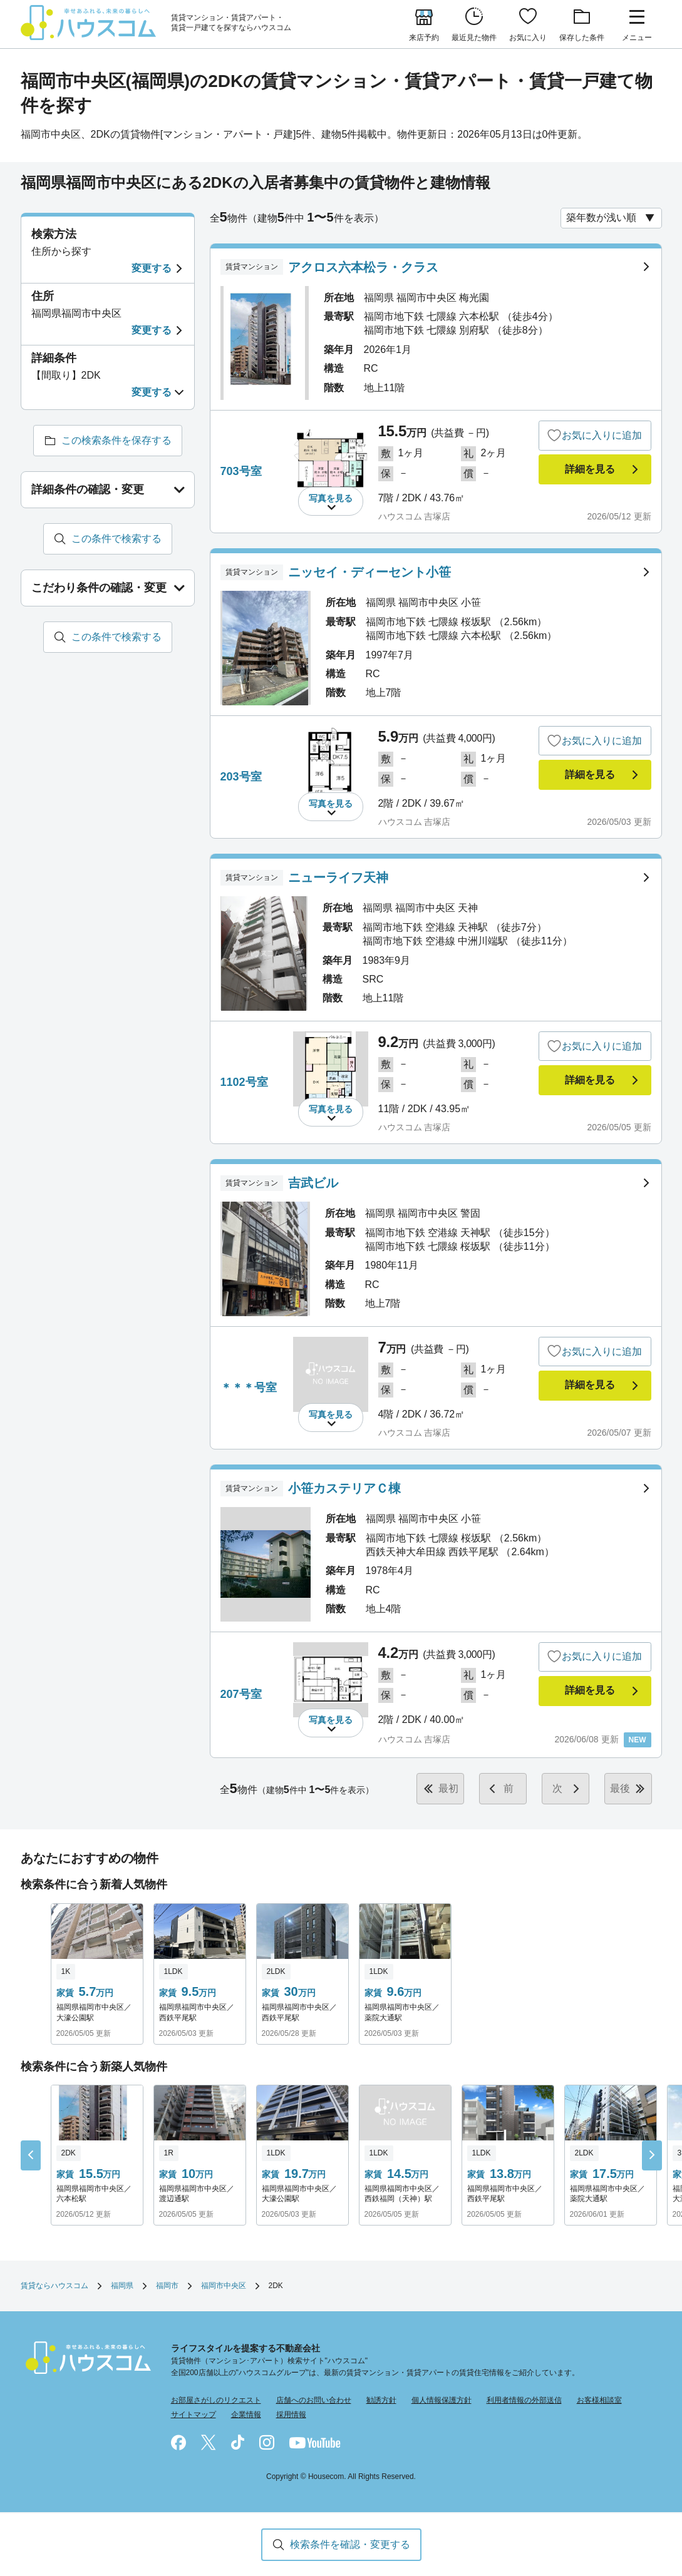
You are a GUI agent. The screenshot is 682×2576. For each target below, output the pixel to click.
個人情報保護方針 (441, 2400)
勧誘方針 (381, 2400)
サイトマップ (193, 2414)
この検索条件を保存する (116, 440)
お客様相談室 (599, 2400)
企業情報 (246, 2414)
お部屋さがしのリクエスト (216, 2400)
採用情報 (291, 2414)
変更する (152, 268)
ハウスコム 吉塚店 (414, 516)
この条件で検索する (116, 538)
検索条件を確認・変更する (350, 2544)
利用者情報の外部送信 (524, 2400)
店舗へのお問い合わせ (313, 2400)
